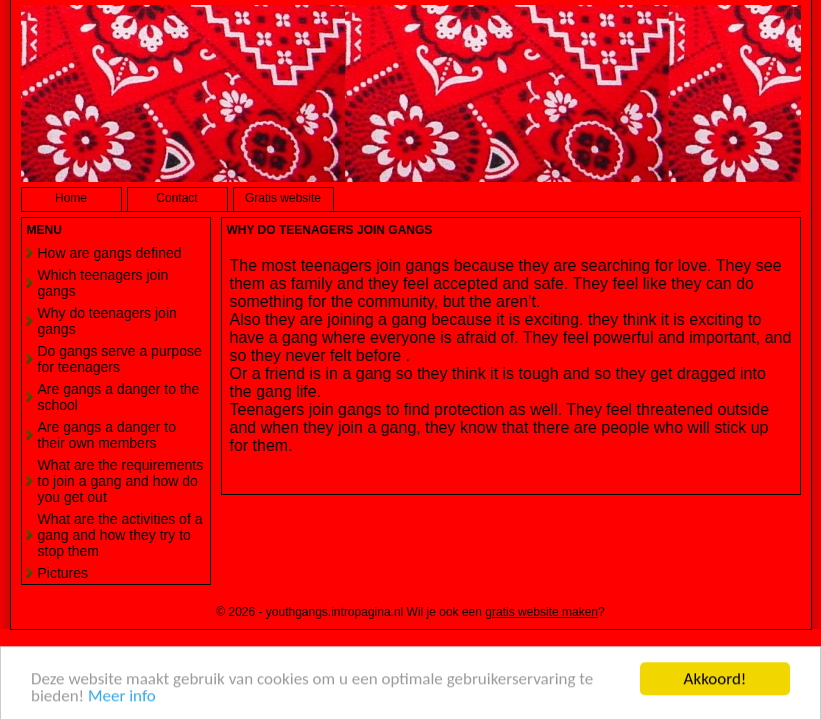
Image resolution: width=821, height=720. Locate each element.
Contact (176, 198)
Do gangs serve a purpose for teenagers (120, 359)
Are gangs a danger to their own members (107, 435)
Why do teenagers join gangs (107, 321)
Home (71, 198)
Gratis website (283, 198)
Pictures (63, 573)
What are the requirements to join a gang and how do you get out (121, 481)
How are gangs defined (110, 253)
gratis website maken (541, 612)
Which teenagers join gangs (103, 283)
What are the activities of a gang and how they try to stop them (120, 535)
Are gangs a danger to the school (119, 397)
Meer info (122, 696)
